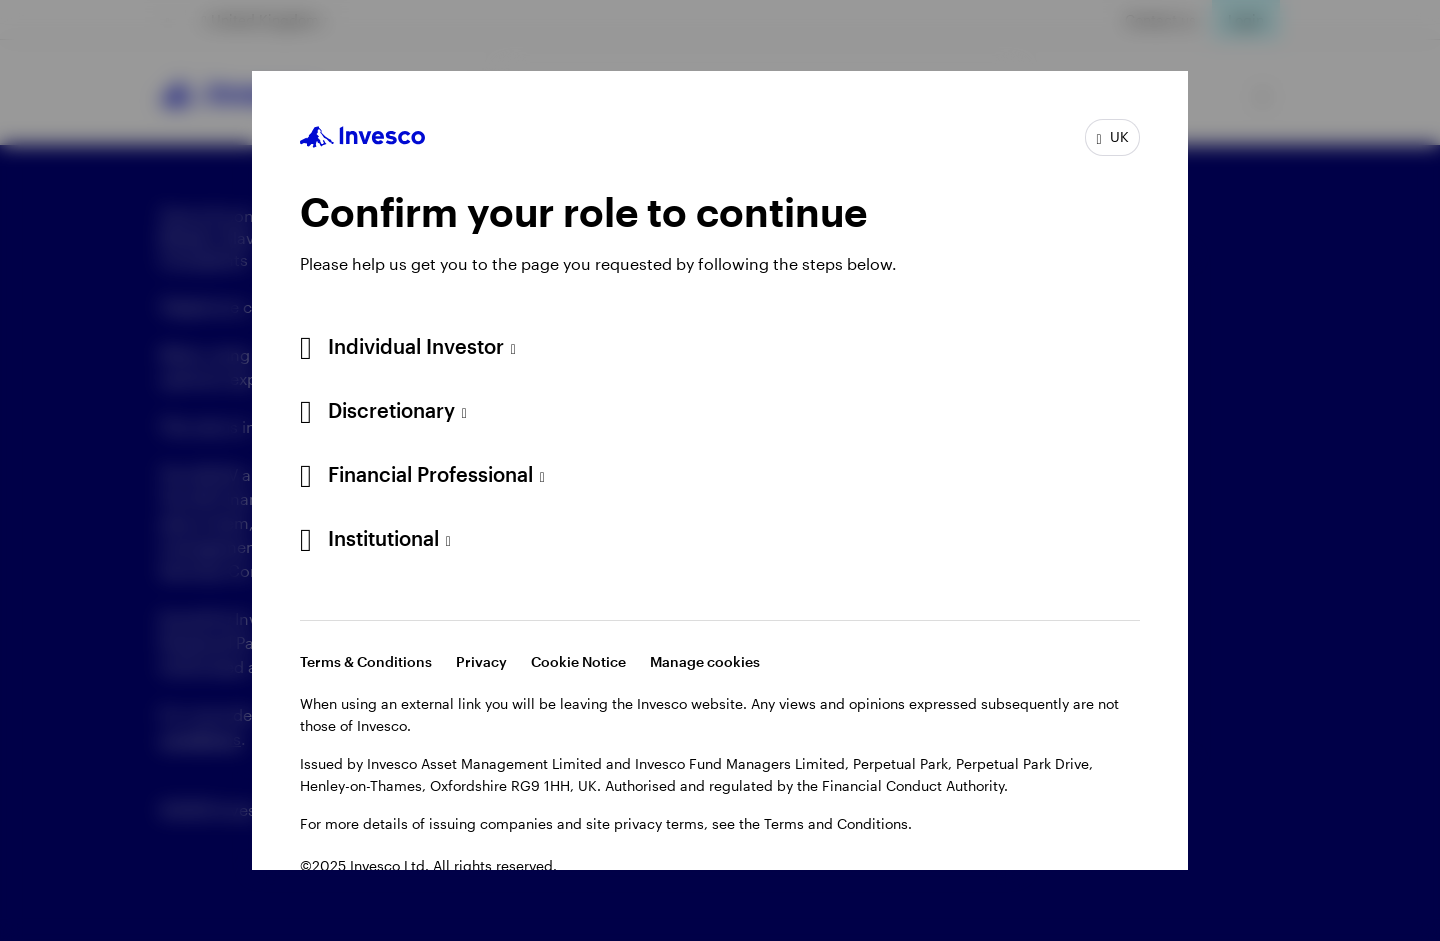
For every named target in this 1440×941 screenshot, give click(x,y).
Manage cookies (705, 661)
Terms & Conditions (366, 661)
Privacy (481, 661)
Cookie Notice (578, 661)
